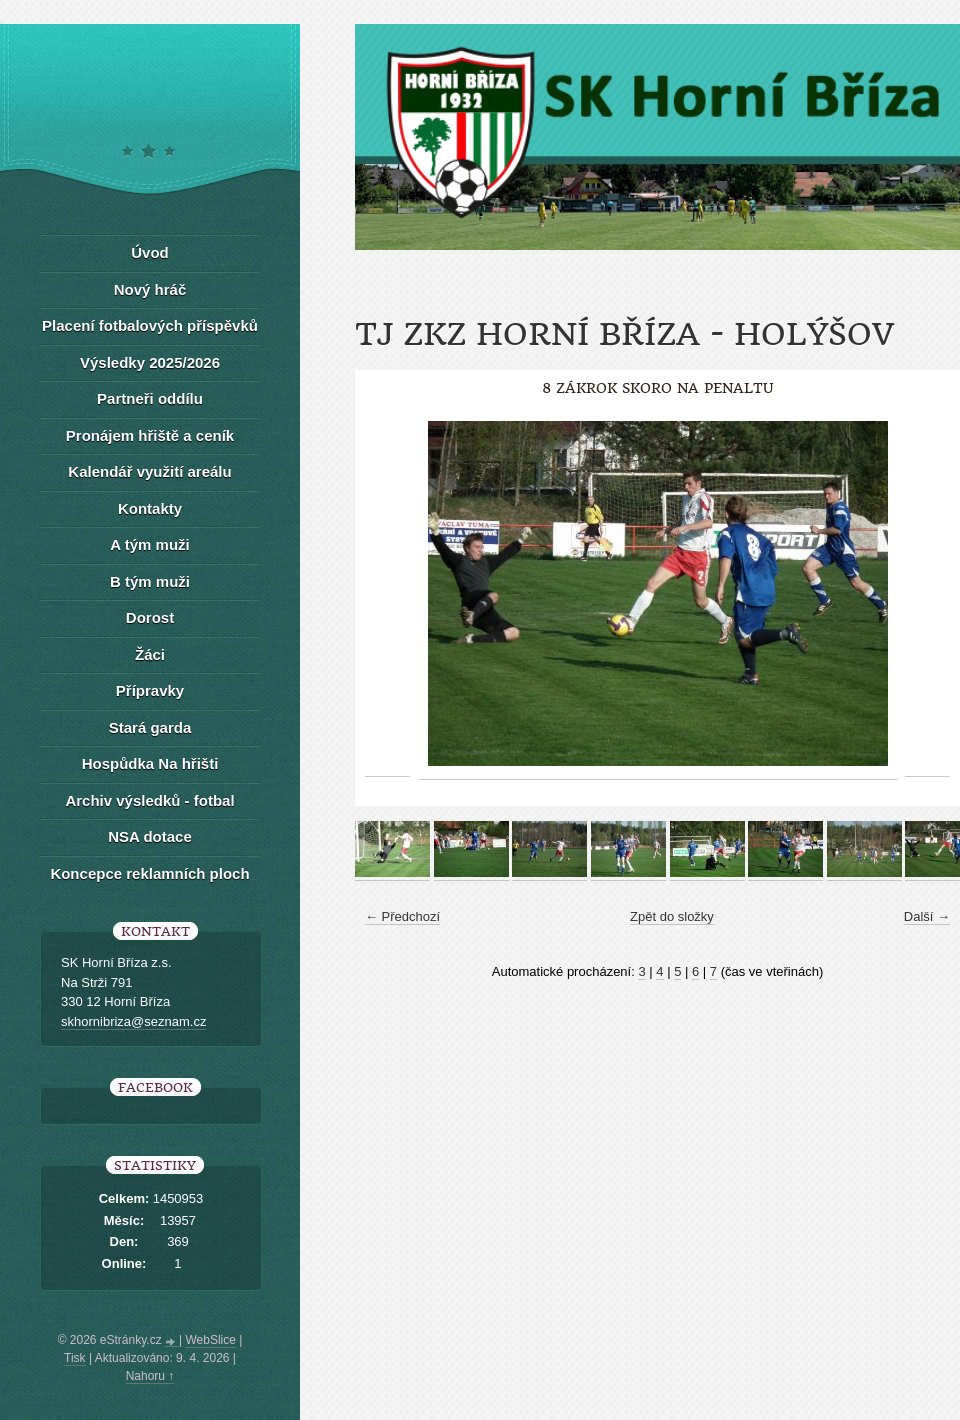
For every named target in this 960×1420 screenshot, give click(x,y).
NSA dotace (150, 836)
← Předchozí (402, 916)
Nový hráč (150, 289)
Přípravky (150, 690)
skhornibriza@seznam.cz (133, 1021)
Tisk (75, 1358)
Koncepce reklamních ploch (149, 873)
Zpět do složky (672, 916)
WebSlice (210, 1340)
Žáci (150, 654)
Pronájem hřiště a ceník (150, 435)
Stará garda (150, 727)
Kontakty (150, 508)
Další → (927, 916)
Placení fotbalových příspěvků (150, 325)
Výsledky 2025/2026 (150, 362)
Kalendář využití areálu (149, 471)
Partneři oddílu (150, 398)
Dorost (150, 617)
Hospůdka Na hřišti (150, 763)
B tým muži (150, 581)
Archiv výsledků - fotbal (149, 800)
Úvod (150, 252)
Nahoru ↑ (150, 1376)
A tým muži (149, 544)
